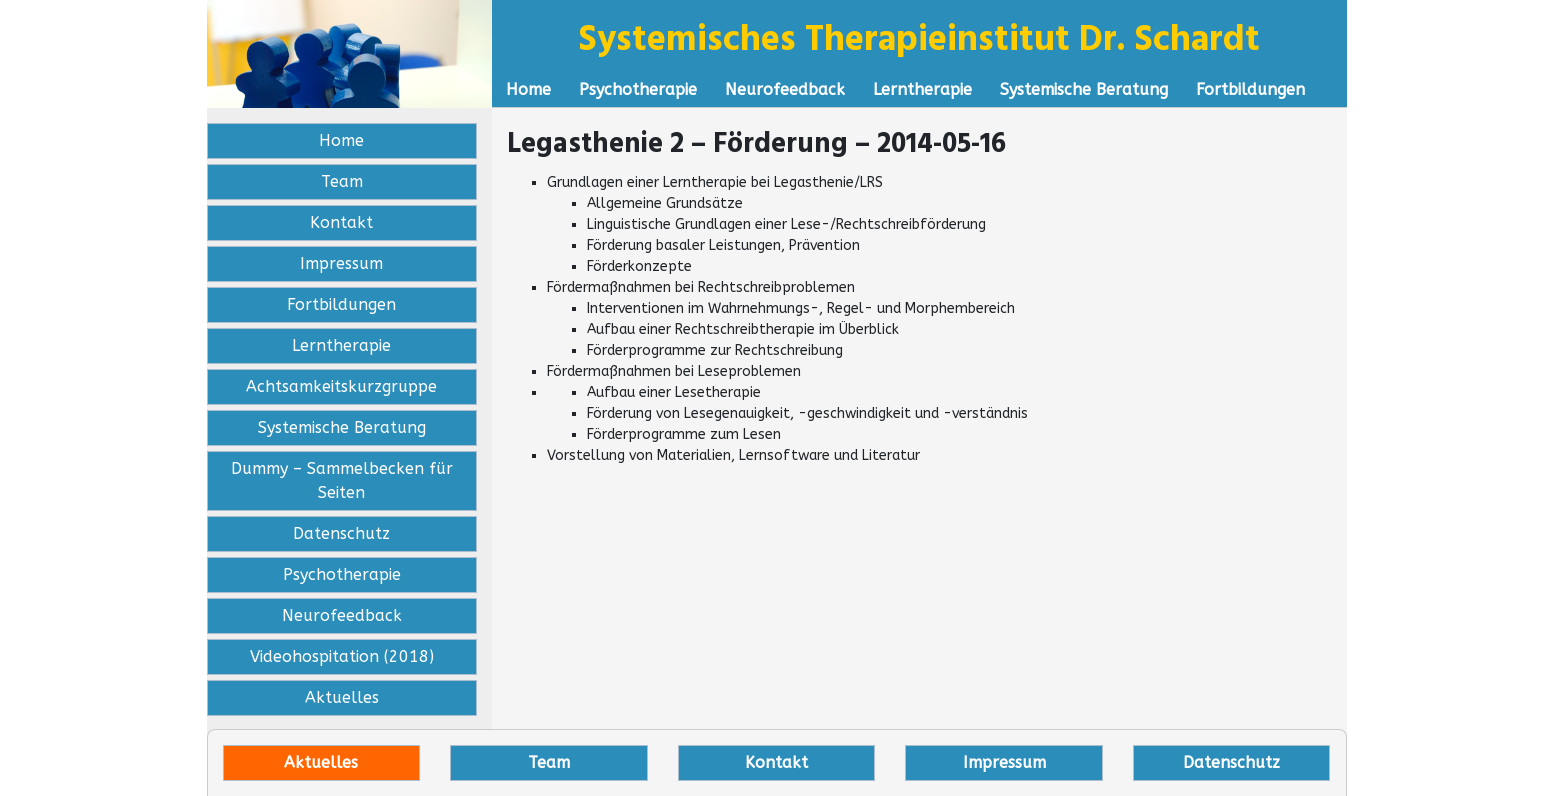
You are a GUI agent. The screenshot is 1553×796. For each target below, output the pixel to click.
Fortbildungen (1250, 89)
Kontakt (341, 222)
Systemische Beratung (1084, 89)
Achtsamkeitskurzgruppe (341, 386)
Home (528, 89)
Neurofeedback (785, 89)
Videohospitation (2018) (342, 656)
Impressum (341, 263)
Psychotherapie (638, 89)
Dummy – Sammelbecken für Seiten (342, 480)
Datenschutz (341, 533)
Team (342, 181)
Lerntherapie (922, 89)
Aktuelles (342, 697)
